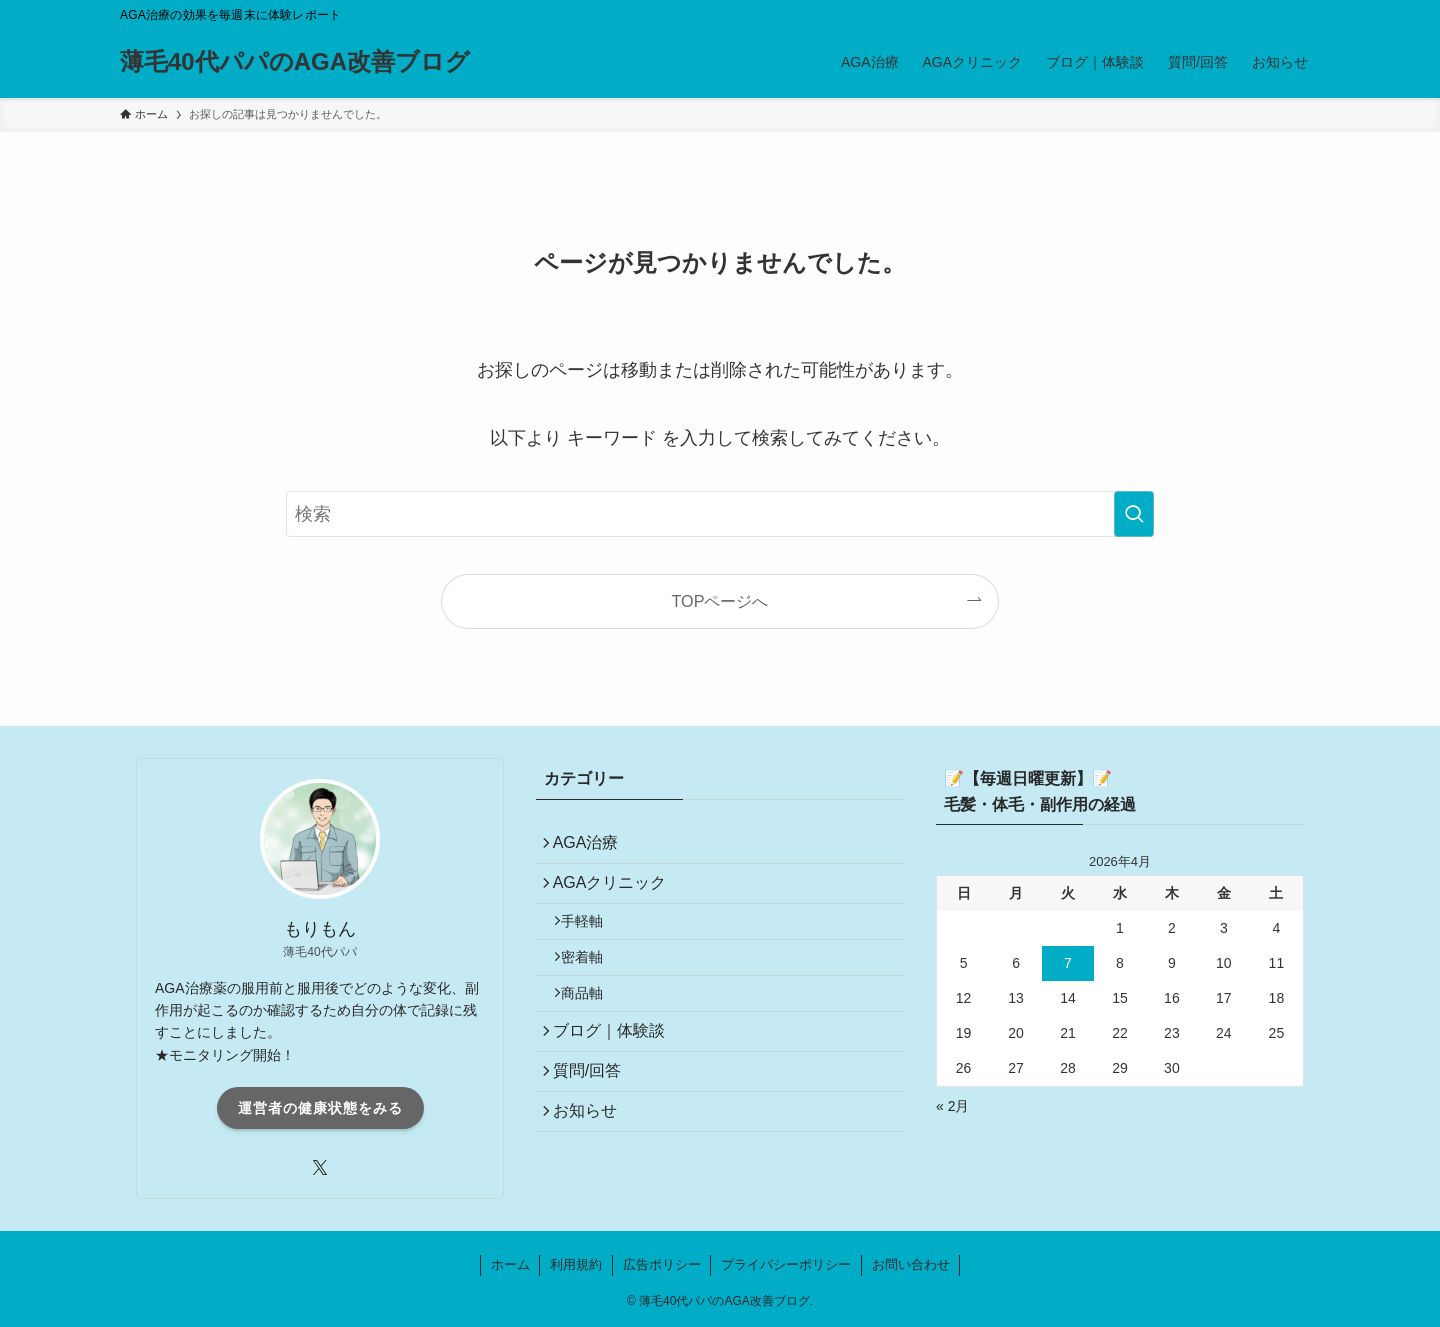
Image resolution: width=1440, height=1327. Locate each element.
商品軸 (593, 1025)
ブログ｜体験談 (616, 1069)
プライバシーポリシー (786, 1264)
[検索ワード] (720, 514)
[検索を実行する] (1134, 514)
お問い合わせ (911, 1264)
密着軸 (593, 982)
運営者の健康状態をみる (320, 1108)
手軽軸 (593, 939)
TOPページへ (720, 601)
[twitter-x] (320, 1168)
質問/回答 (594, 1116)
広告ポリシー (662, 1264)
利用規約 (576, 1264)
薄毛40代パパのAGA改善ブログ (295, 62)
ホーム (510, 1264)
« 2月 (952, 1106)
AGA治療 (593, 846)
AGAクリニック (617, 893)
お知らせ (592, 1163)
